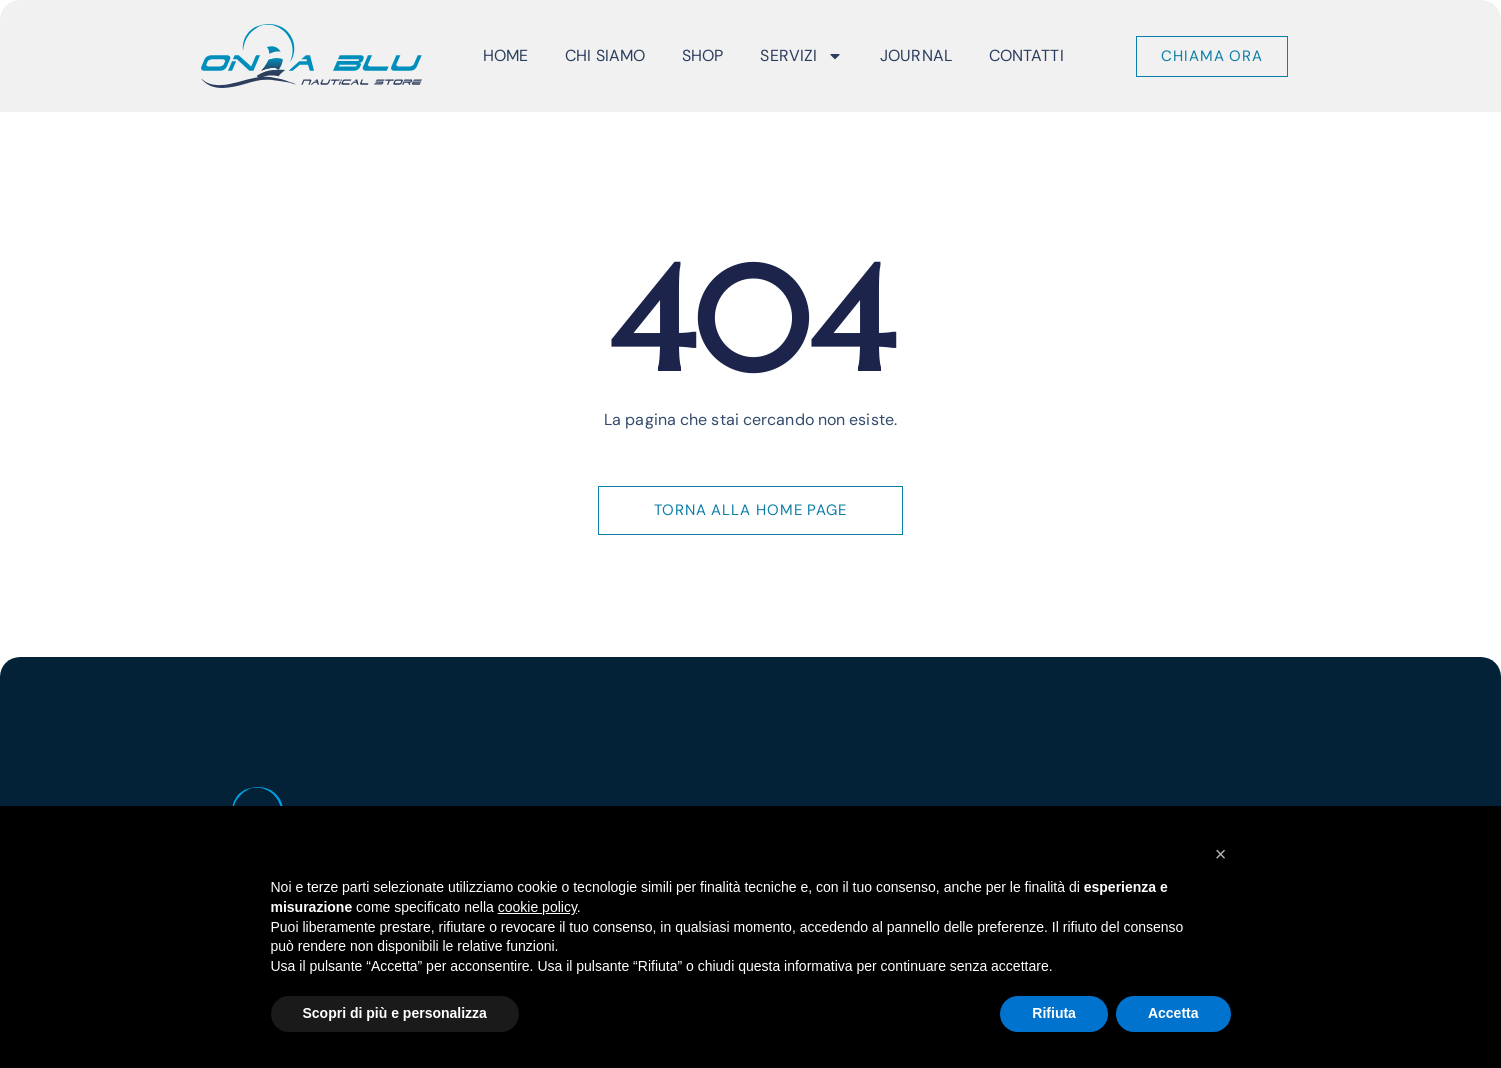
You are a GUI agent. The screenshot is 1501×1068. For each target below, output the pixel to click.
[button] (1221, 854)
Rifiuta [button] (1054, 1013)
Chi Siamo (605, 55)
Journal (916, 55)
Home (505, 55)
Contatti (1026, 55)
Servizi (801, 56)
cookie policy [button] (537, 907)
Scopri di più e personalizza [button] (395, 1013)
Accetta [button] (1173, 1013)
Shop (702, 55)
